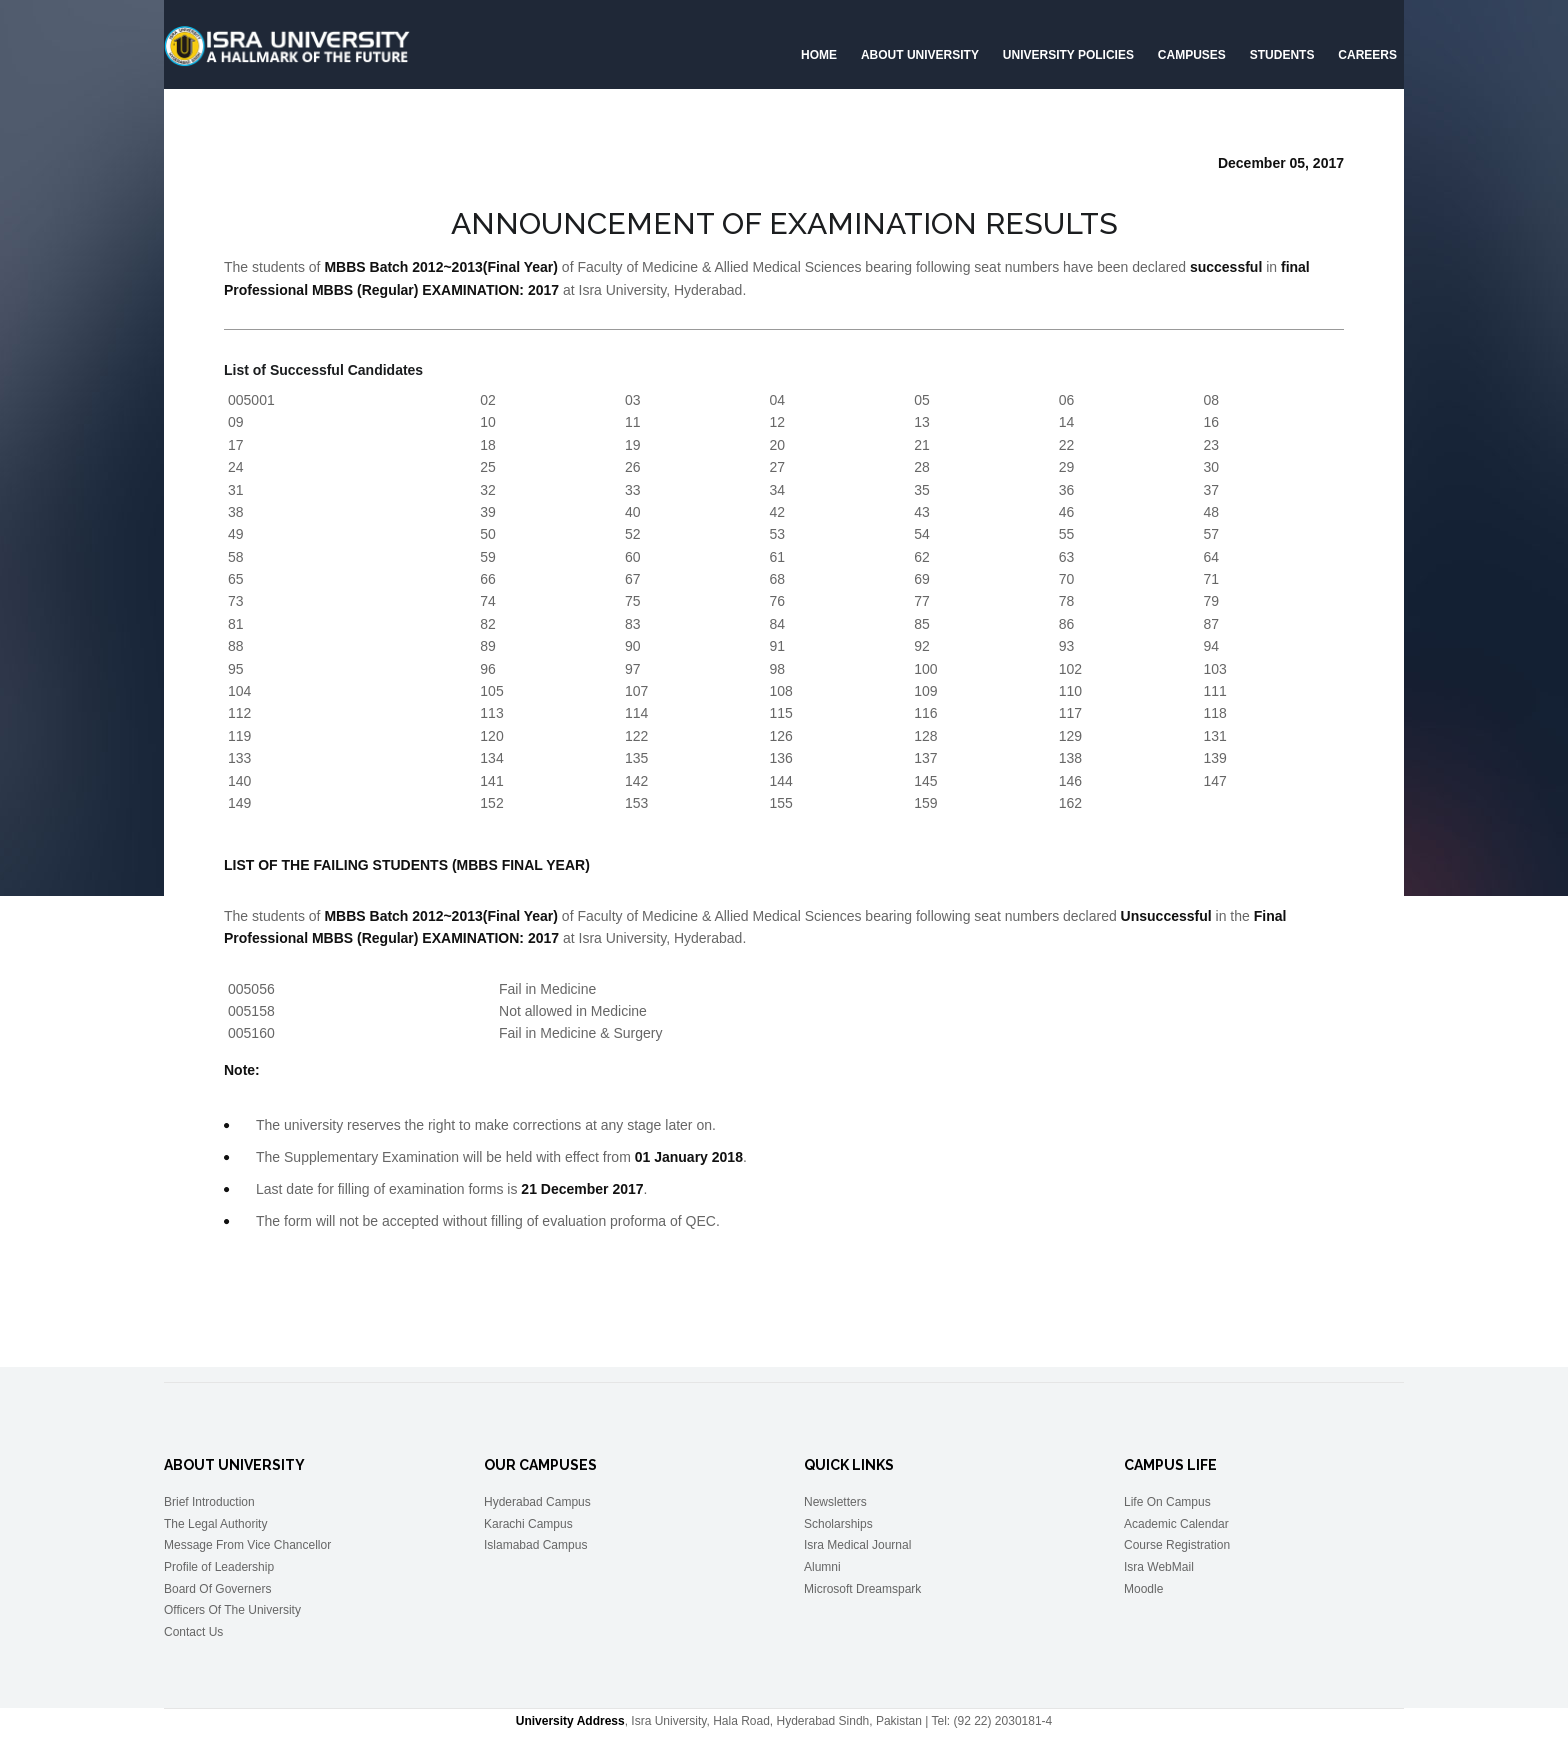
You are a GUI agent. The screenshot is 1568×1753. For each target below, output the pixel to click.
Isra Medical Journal (857, 1545)
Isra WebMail (1159, 1567)
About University (920, 55)
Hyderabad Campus (537, 1502)
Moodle (1143, 1589)
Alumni (822, 1567)
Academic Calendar (1176, 1524)
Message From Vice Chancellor (247, 1545)
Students (1282, 55)
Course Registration (1177, 1545)
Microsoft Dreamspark (862, 1589)
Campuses (1192, 55)
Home (819, 55)
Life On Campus (1167, 1502)
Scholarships (838, 1524)
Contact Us (193, 1632)
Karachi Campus (528, 1524)
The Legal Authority (215, 1524)
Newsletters (835, 1502)
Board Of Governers (217, 1589)
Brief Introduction (209, 1502)
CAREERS (1367, 55)
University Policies (1068, 55)
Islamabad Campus (535, 1545)
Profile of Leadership (219, 1567)
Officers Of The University (232, 1610)
